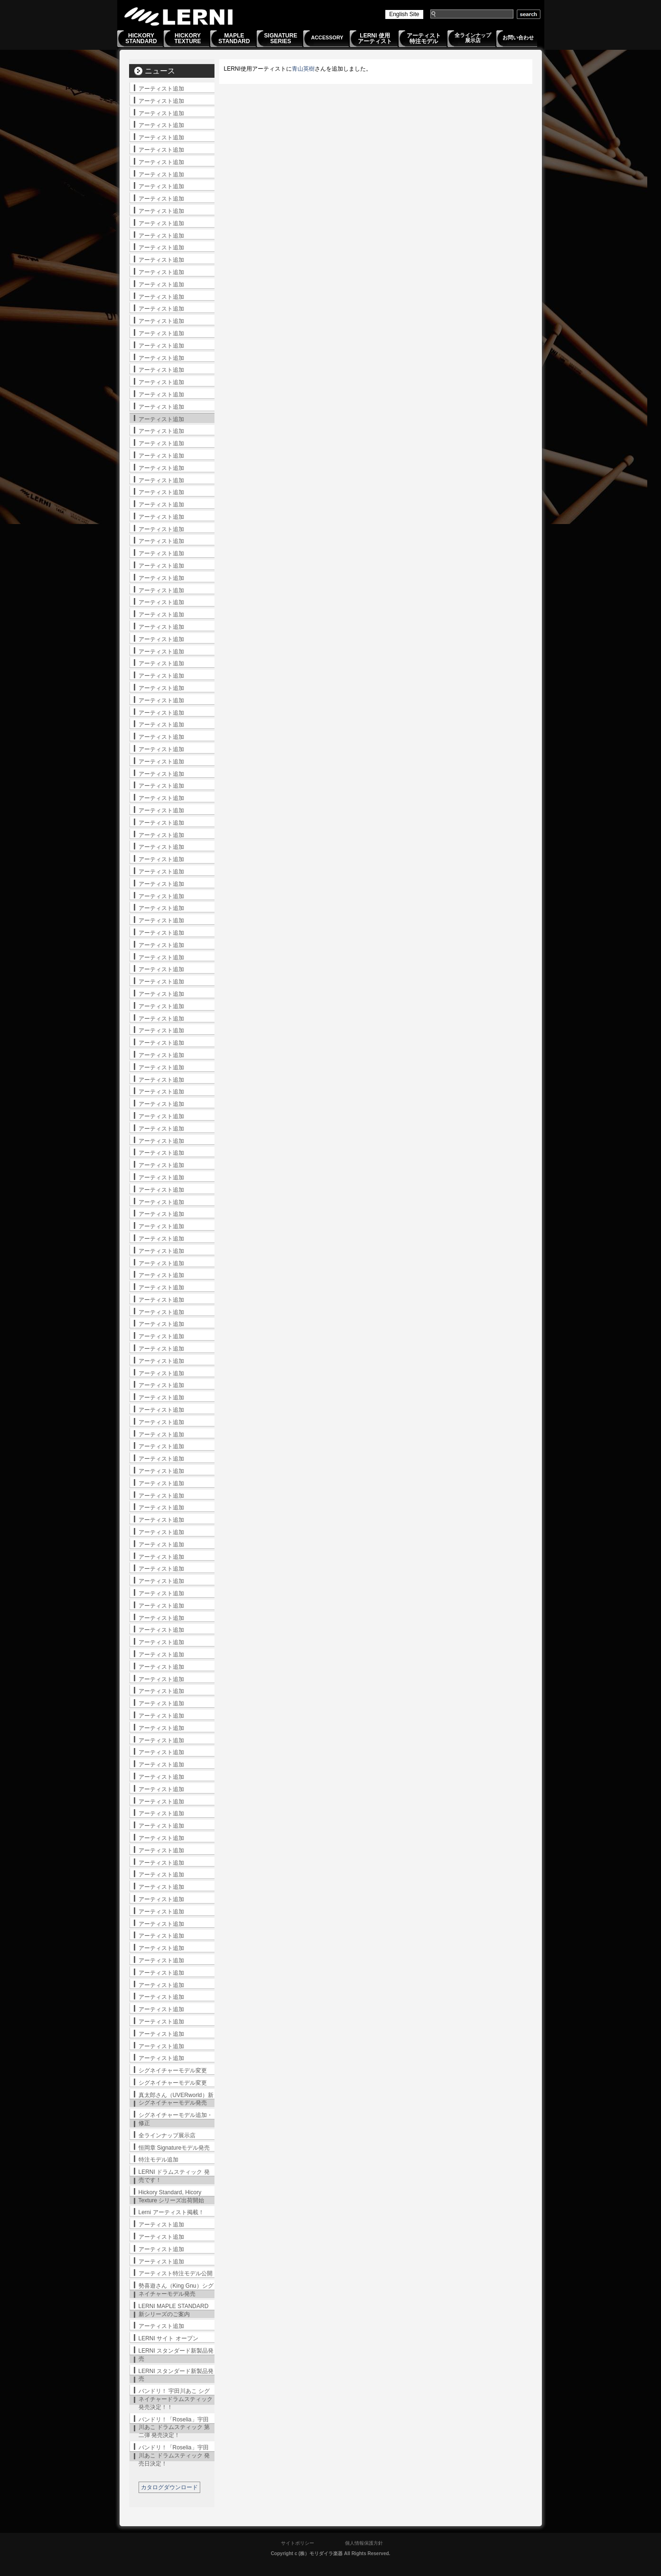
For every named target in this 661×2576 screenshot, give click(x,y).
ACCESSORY (327, 37)
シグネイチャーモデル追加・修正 (176, 2119)
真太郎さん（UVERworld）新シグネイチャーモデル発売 (176, 2099)
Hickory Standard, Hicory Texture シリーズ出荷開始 (172, 2196)
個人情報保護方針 (364, 2543)
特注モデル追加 (158, 2159)
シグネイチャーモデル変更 (173, 2070)
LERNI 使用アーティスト (375, 38)
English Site (404, 14)
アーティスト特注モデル (424, 38)
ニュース (160, 71)
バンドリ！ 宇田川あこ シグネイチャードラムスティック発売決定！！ (176, 2399)
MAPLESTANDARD (234, 38)
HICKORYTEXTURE (187, 38)
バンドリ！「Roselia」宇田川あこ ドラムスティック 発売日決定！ (174, 2455)
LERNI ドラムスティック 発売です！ (174, 2176)
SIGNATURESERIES (281, 38)
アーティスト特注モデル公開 (176, 2273)
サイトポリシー (297, 2543)
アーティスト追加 (161, 88)
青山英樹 (303, 68)
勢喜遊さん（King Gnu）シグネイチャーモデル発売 (176, 2289)
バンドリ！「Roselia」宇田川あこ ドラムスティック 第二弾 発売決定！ (174, 2427)
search (528, 14)
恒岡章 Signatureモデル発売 (174, 2147)
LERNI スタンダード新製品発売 (176, 2354)
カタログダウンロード (169, 2487)
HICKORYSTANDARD (141, 38)
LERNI (179, 16)
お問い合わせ (518, 37)
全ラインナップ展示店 (473, 37)
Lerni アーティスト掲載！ (171, 2212)
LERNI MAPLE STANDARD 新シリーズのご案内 (174, 2310)
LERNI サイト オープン (168, 2338)
